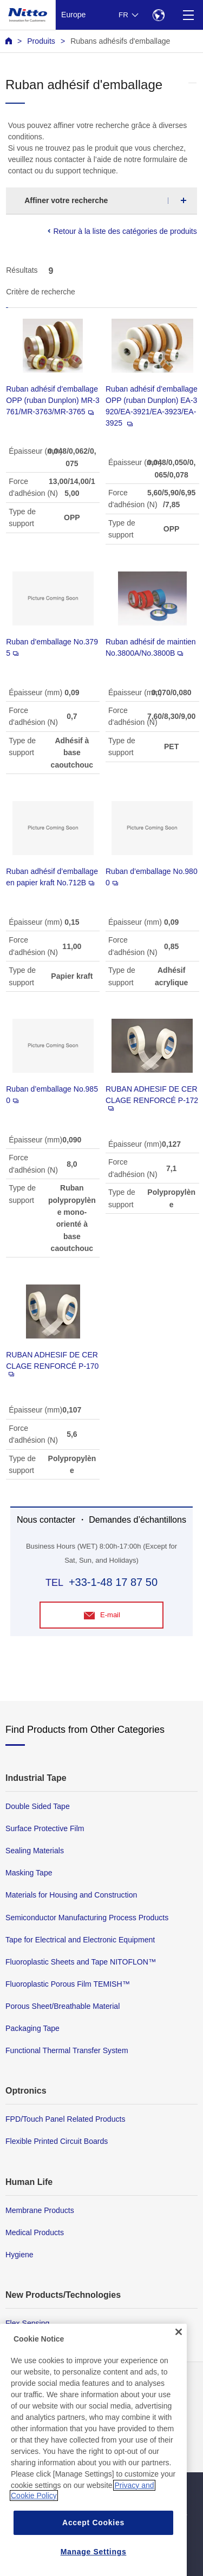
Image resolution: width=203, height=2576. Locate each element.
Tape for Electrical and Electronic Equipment (80, 1939)
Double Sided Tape (37, 1806)
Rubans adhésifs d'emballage (120, 41)
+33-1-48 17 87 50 (113, 1582)
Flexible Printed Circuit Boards (56, 2141)
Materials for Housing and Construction (71, 1895)
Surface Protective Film (44, 1828)
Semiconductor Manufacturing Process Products (86, 1917)
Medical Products (34, 2232)
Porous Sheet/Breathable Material (62, 2006)
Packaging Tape (32, 2028)
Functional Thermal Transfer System (66, 2050)
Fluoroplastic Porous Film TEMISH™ (67, 1984)
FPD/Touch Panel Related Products (65, 2119)
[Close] (179, 2360)
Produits (41, 41)
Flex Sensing (27, 2323)
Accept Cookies (93, 2551)
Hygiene (19, 2254)
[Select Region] (158, 15)
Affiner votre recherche (66, 200)
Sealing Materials (34, 1850)
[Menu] (188, 15)
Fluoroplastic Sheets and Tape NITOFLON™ (80, 1962)
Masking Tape (29, 1872)
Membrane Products (39, 2210)
